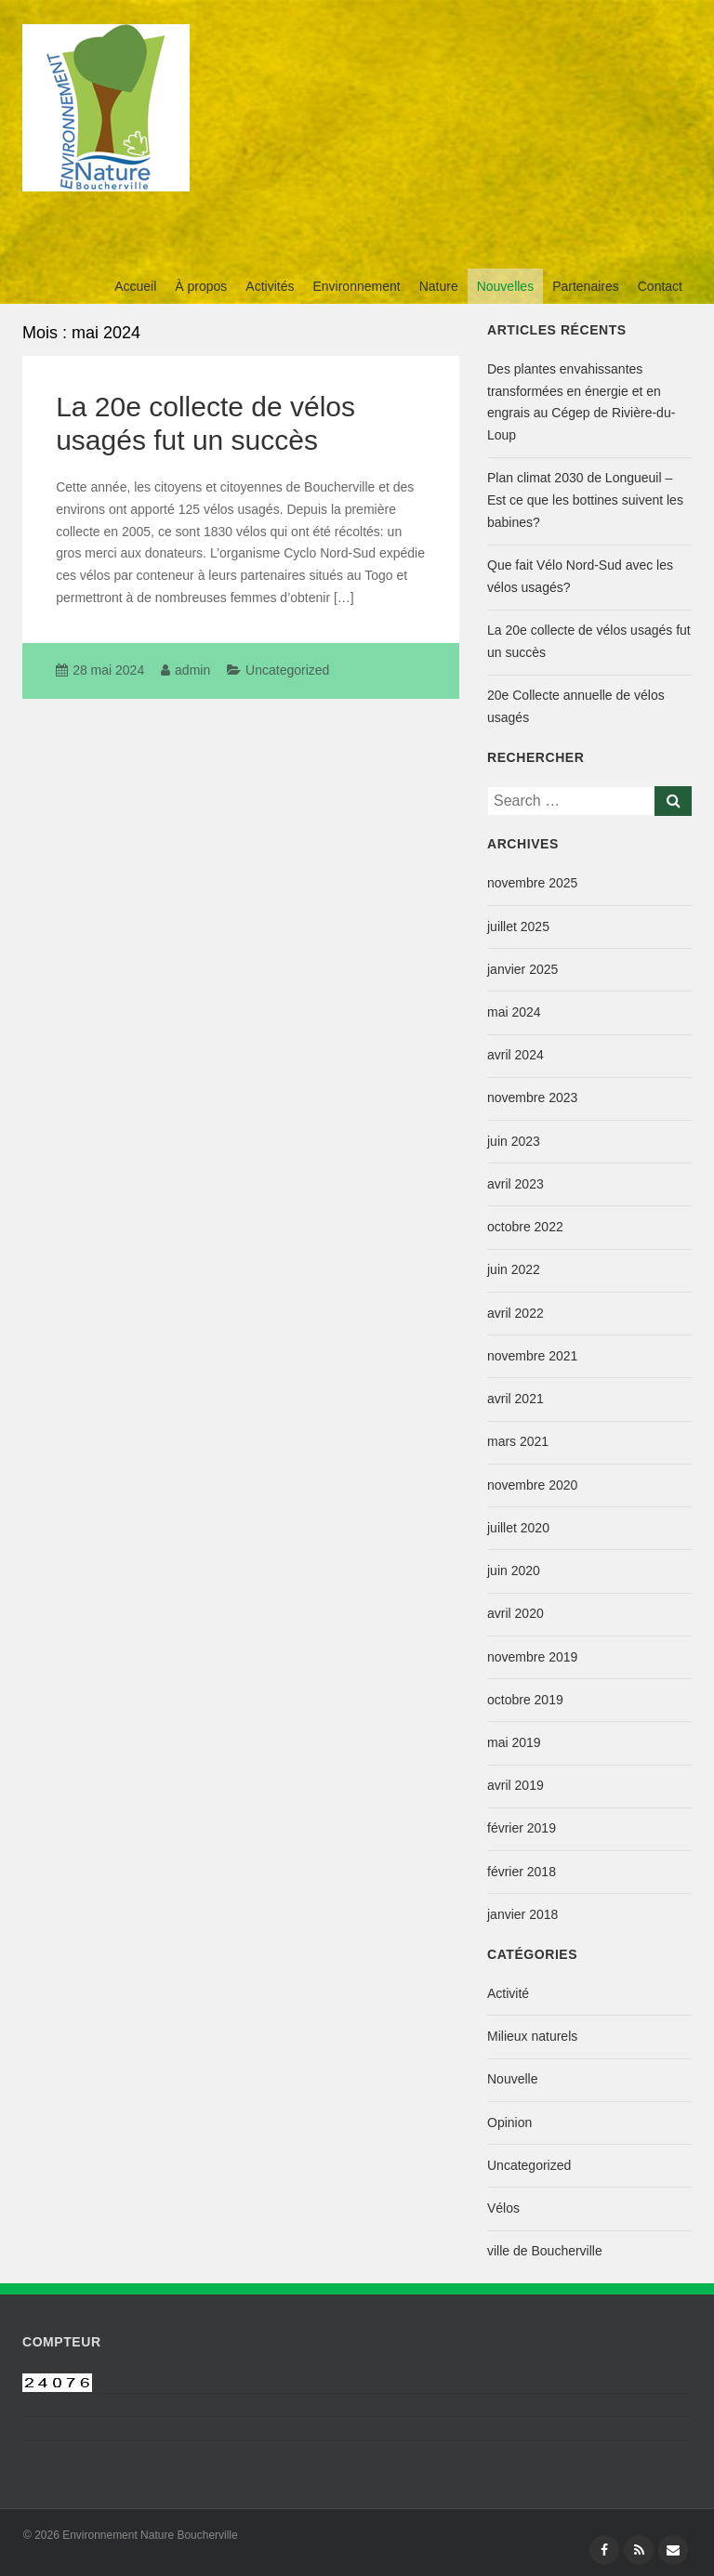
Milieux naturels (532, 2036)
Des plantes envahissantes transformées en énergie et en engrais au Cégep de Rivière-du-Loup (581, 401)
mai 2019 (514, 1742)
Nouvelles (505, 286)
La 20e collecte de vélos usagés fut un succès (589, 641)
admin (192, 670)
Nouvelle (512, 2078)
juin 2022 (513, 1269)
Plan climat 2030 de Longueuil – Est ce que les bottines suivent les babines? (585, 500)
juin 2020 (513, 1570)
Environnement (356, 286)
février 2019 (521, 1827)
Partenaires (585, 286)
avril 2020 (515, 1613)
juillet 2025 (518, 926)
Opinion (509, 2122)
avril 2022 (515, 1313)
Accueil (135, 286)
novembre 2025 (532, 882)
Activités (269, 286)
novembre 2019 (532, 1656)
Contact (660, 286)
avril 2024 (515, 1054)
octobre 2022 (525, 1226)
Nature (438, 286)
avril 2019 (515, 1785)
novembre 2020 (532, 1485)
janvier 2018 (522, 1914)
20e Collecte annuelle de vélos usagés (576, 706)
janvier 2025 (522, 969)
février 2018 (521, 1871)
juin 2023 (513, 1141)
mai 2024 (514, 1012)
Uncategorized (287, 670)
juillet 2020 (518, 1527)
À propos (201, 286)
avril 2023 (515, 1183)
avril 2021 (515, 1398)
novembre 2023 (532, 1097)
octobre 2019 (525, 1699)
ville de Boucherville (544, 2250)
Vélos (503, 2208)
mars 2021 (518, 1441)
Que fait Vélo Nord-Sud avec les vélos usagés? (580, 576)
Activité (508, 1993)
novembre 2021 (532, 1355)
